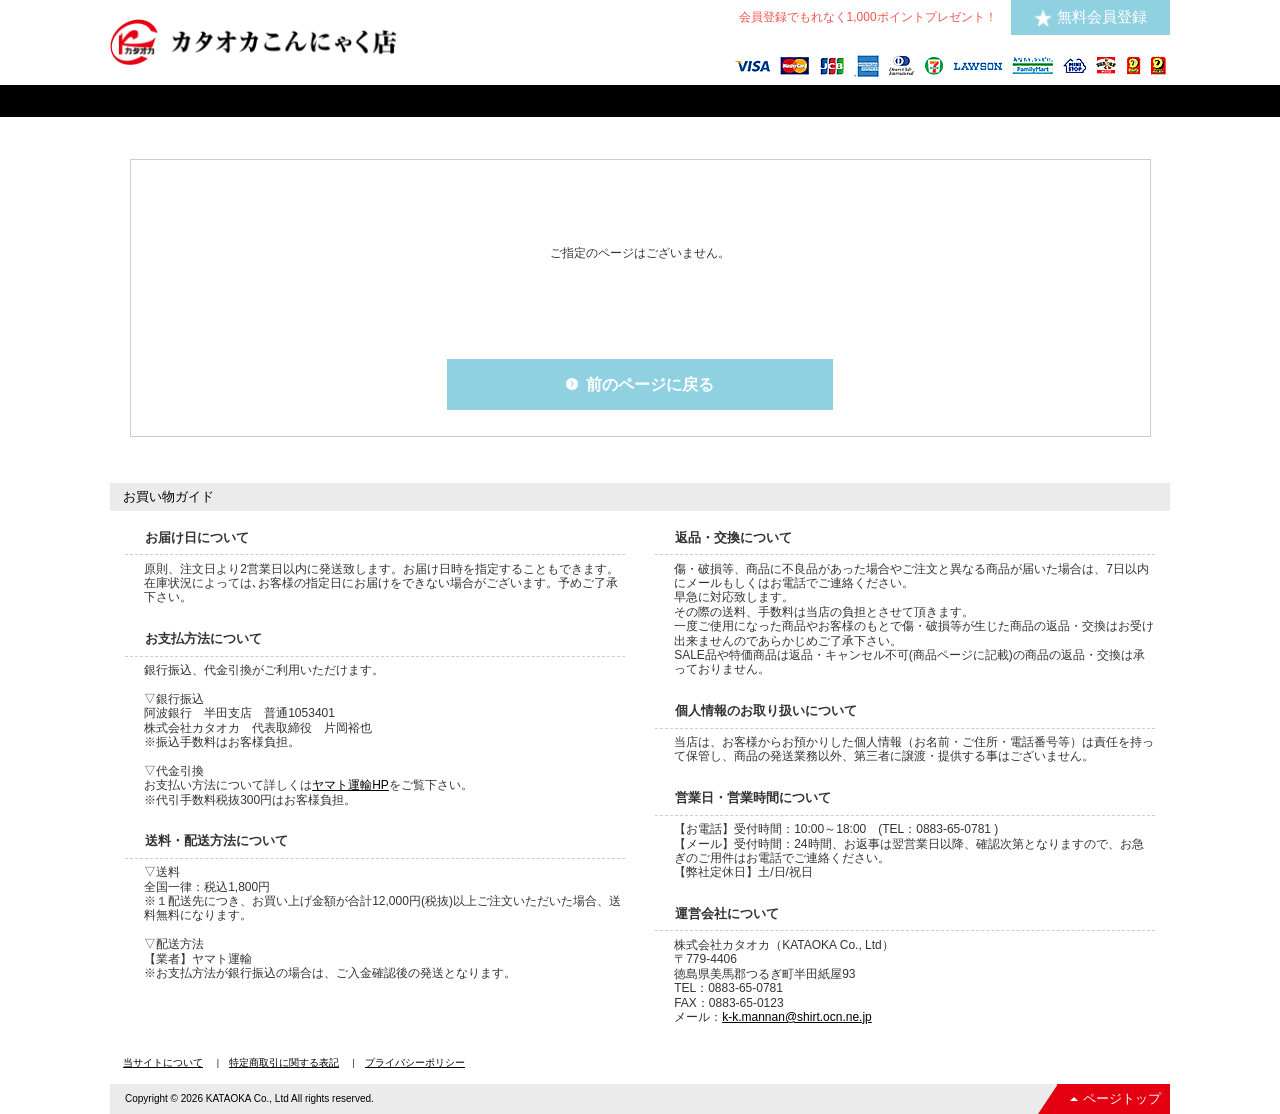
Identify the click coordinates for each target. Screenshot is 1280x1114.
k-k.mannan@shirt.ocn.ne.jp (797, 1017)
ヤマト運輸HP (350, 785)
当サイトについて (163, 1062)
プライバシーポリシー (415, 1062)
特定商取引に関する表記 (284, 1062)
